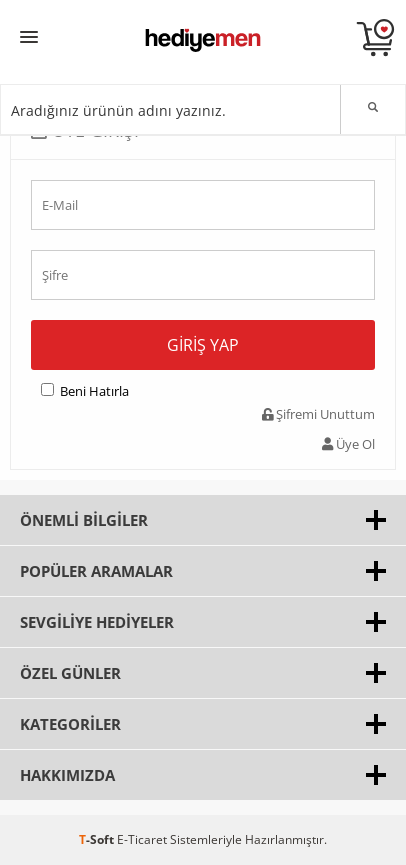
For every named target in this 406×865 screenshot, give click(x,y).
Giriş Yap (203, 345)
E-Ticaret (142, 839)
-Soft (98, 839)
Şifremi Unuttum (318, 414)
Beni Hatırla (94, 391)
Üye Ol (348, 444)
